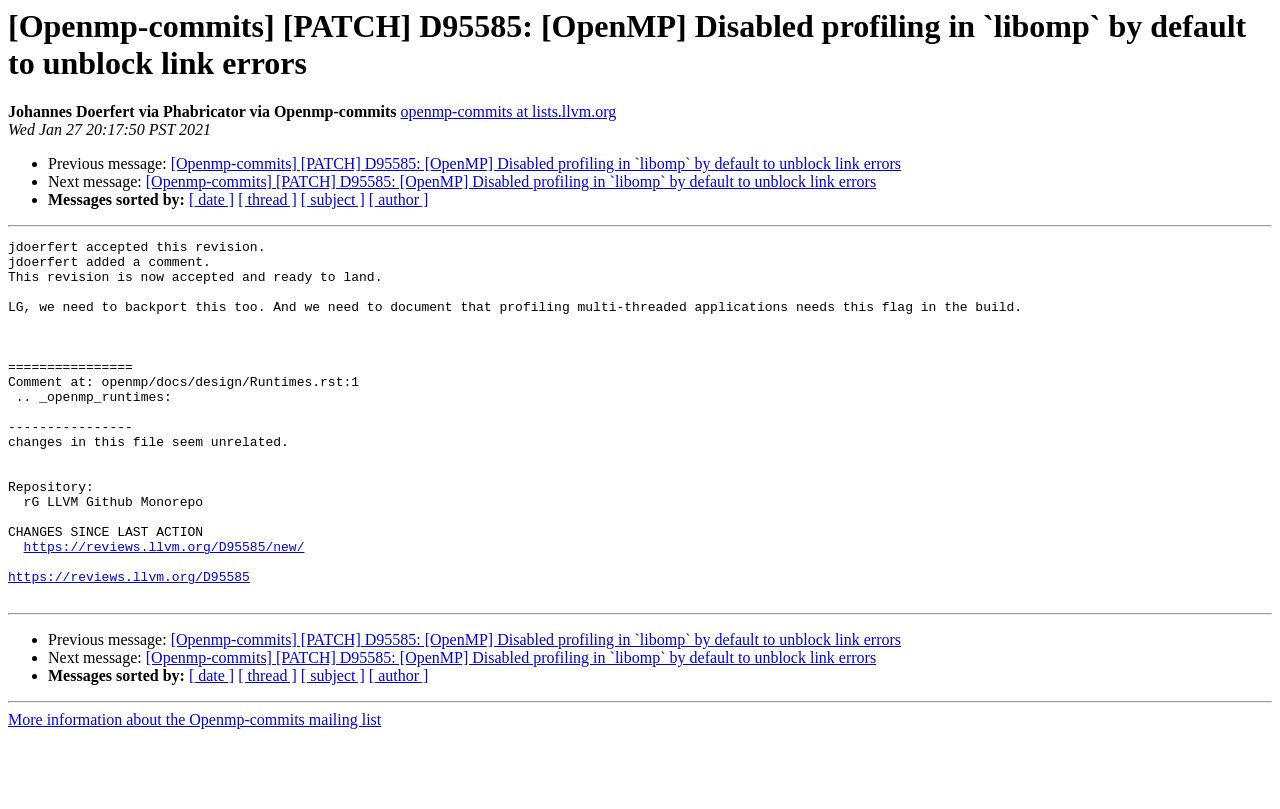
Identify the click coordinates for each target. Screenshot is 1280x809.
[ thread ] (267, 199)
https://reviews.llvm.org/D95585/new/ (164, 609)
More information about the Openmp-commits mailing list (194, 791)
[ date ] (211, 199)
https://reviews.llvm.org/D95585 (129, 645)
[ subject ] (333, 199)
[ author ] (399, 199)
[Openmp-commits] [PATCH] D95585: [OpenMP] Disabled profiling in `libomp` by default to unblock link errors (536, 163)
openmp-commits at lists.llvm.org (509, 111)
